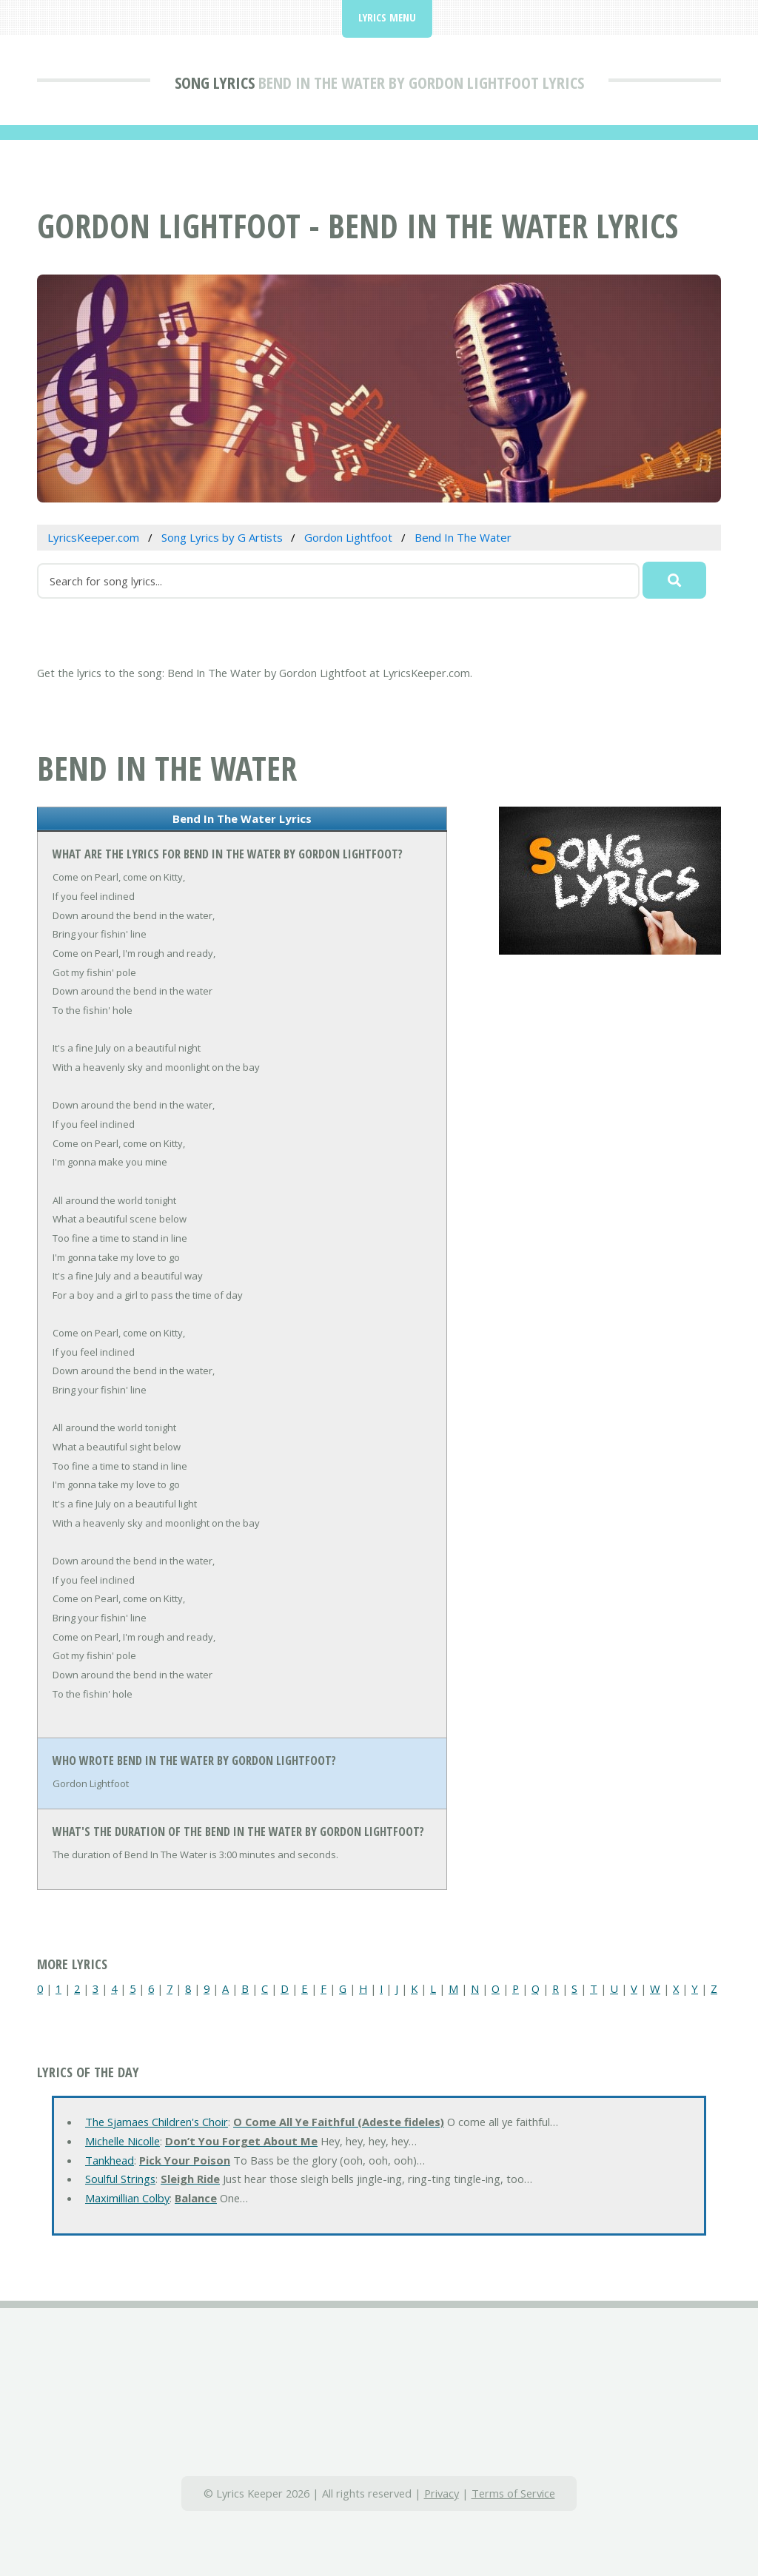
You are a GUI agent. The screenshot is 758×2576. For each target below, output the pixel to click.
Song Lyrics (215, 82)
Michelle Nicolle (122, 2140)
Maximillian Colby (127, 2197)
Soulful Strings (120, 2178)
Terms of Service (513, 2493)
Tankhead (109, 2160)
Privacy (441, 2493)
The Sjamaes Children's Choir (156, 2121)
